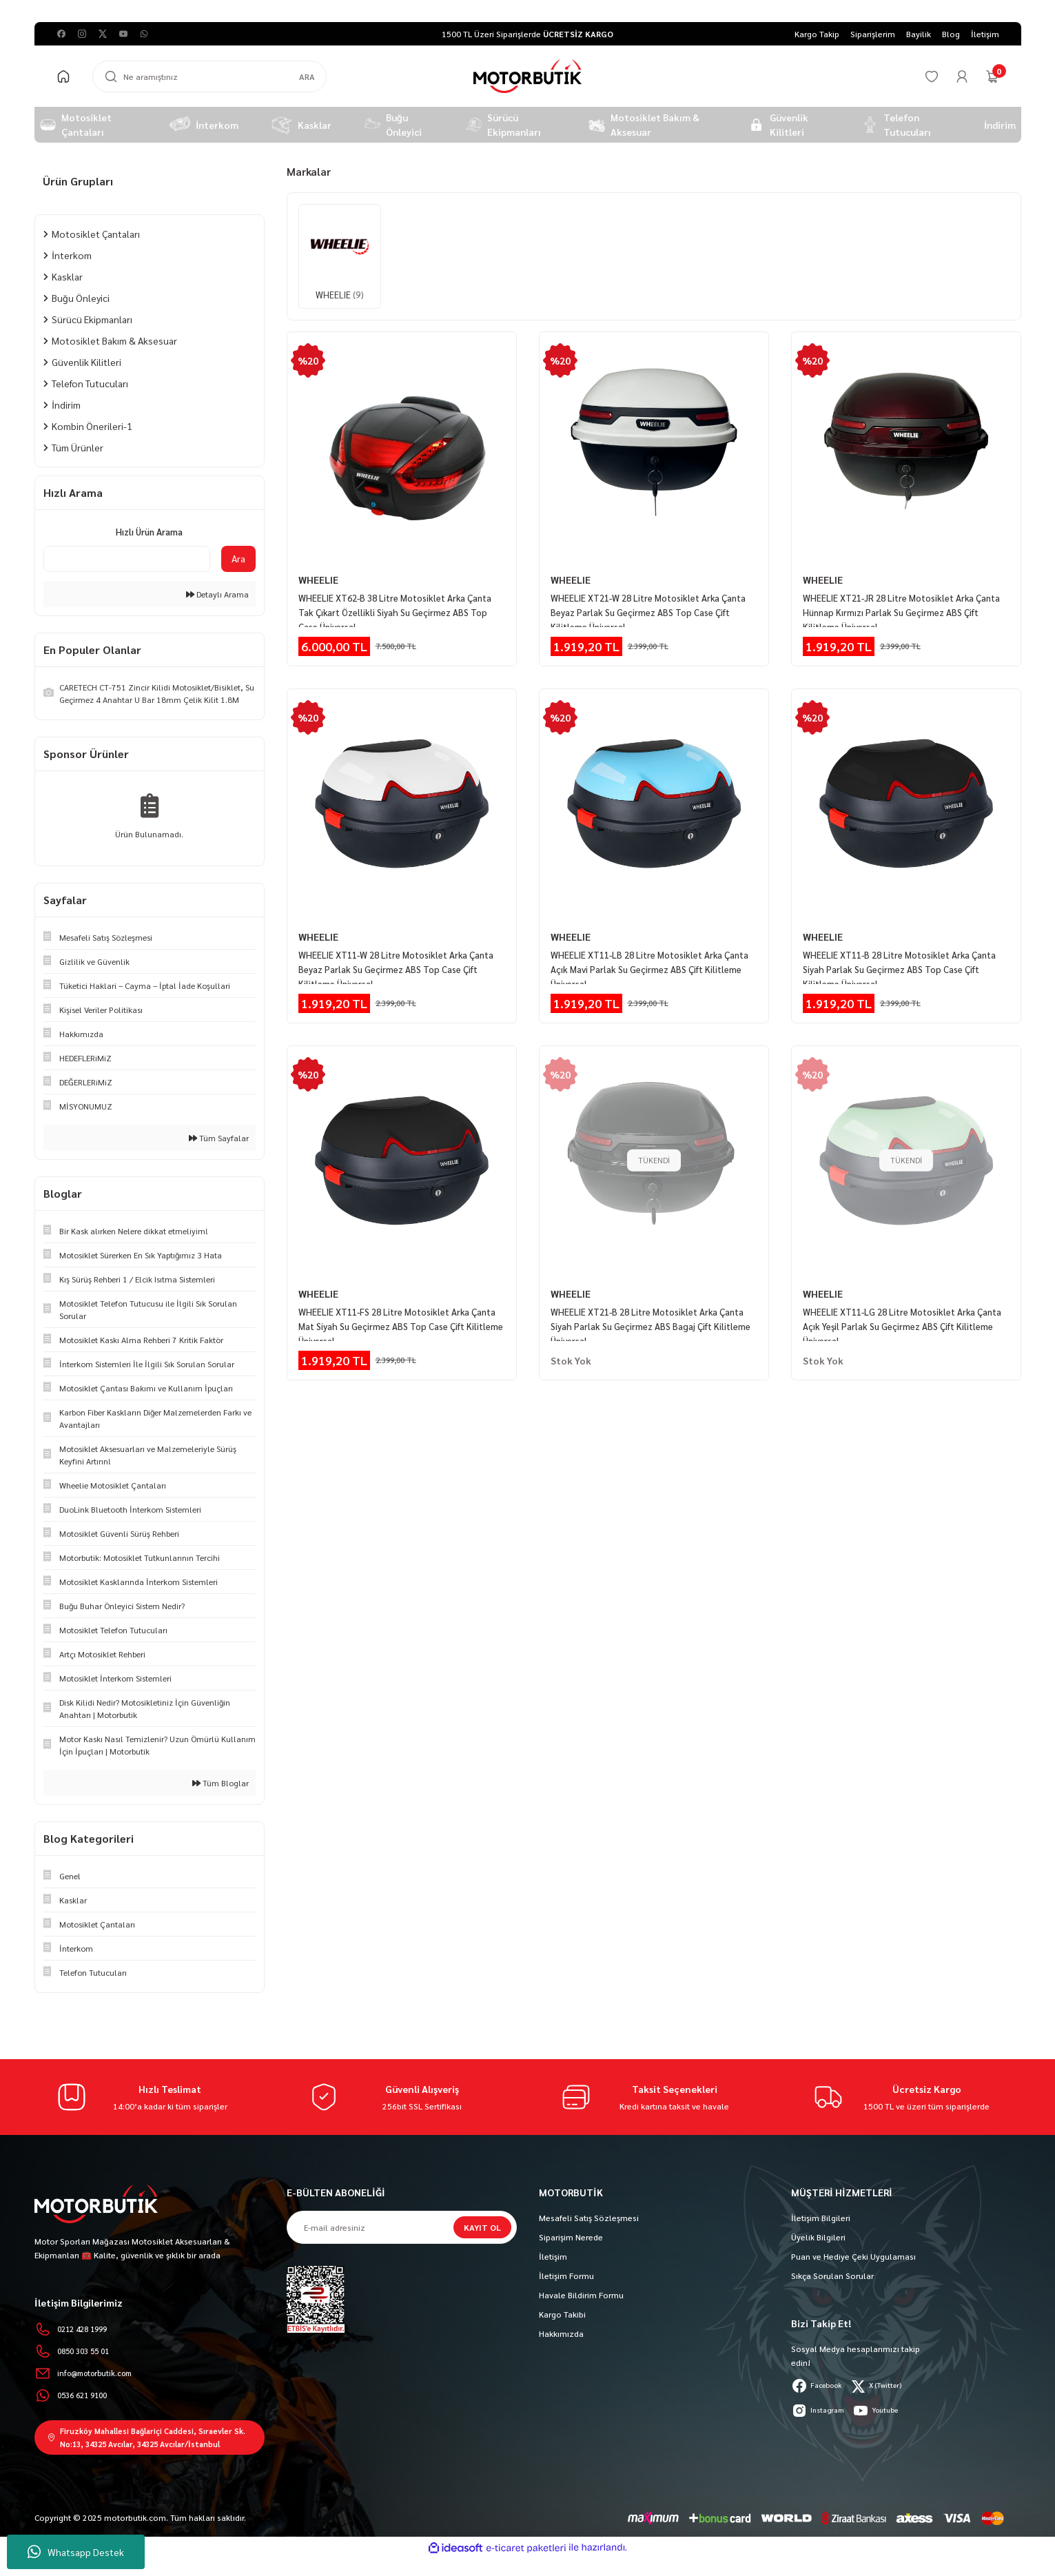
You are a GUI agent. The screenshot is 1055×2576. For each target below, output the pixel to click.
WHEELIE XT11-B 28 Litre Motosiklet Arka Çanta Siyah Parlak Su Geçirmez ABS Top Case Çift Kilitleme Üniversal (900, 958)
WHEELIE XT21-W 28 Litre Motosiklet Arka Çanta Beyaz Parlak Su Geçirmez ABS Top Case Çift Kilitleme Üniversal (650, 607)
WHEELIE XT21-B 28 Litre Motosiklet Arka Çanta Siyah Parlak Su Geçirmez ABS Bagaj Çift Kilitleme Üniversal (648, 1310)
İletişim (553, 2256)
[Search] (209, 76)
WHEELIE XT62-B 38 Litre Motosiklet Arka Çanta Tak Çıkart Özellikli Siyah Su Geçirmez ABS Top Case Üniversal (401, 607)
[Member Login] (962, 76)
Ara (238, 558)
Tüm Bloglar (220, 1782)
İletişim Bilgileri (820, 2217)
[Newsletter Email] (402, 2227)
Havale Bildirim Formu (581, 2294)
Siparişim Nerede (571, 2236)
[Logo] (527, 76)
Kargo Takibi (562, 2314)
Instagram (821, 2410)
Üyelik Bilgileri (818, 2236)
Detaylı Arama (217, 594)
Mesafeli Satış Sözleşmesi (589, 2217)
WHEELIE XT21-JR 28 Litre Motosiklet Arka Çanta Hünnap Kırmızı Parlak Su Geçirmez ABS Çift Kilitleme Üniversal (899, 607)
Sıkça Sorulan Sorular (832, 2275)
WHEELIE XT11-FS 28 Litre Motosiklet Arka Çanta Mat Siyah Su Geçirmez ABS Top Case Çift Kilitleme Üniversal (400, 1310)
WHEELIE (318, 579)
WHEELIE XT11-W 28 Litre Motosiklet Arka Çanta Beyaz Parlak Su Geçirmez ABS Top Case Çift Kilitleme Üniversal (397, 958)
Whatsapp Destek (76, 2551)
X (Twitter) (889, 2386)
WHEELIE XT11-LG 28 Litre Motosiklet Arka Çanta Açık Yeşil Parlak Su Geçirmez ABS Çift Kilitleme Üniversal (896, 1310)
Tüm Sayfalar (219, 1137)
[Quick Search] (126, 559)
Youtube (887, 2410)
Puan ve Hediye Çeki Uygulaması (853, 2256)
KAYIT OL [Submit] (482, 2227)
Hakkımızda (561, 2333)
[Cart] (992, 76)
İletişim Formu (566, 2275)
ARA (307, 76)
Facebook (821, 2386)
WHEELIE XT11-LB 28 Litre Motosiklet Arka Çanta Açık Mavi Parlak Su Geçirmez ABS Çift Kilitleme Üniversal (644, 958)
